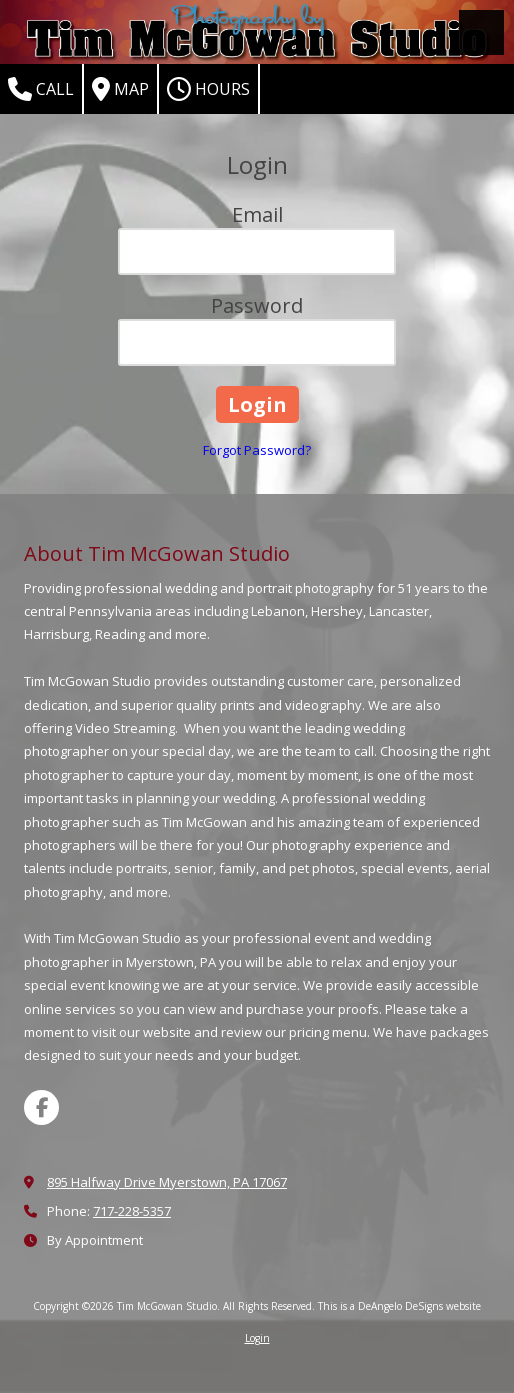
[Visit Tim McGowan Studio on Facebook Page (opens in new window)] (41, 1107)
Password (257, 305)
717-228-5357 (132, 1211)
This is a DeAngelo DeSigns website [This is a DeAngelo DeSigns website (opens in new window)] (399, 1306)
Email (257, 214)
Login (257, 1338)
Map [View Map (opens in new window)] (120, 89)
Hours (208, 89)
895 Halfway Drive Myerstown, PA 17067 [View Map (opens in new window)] (167, 1182)
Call (41, 89)
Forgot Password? (257, 450)
